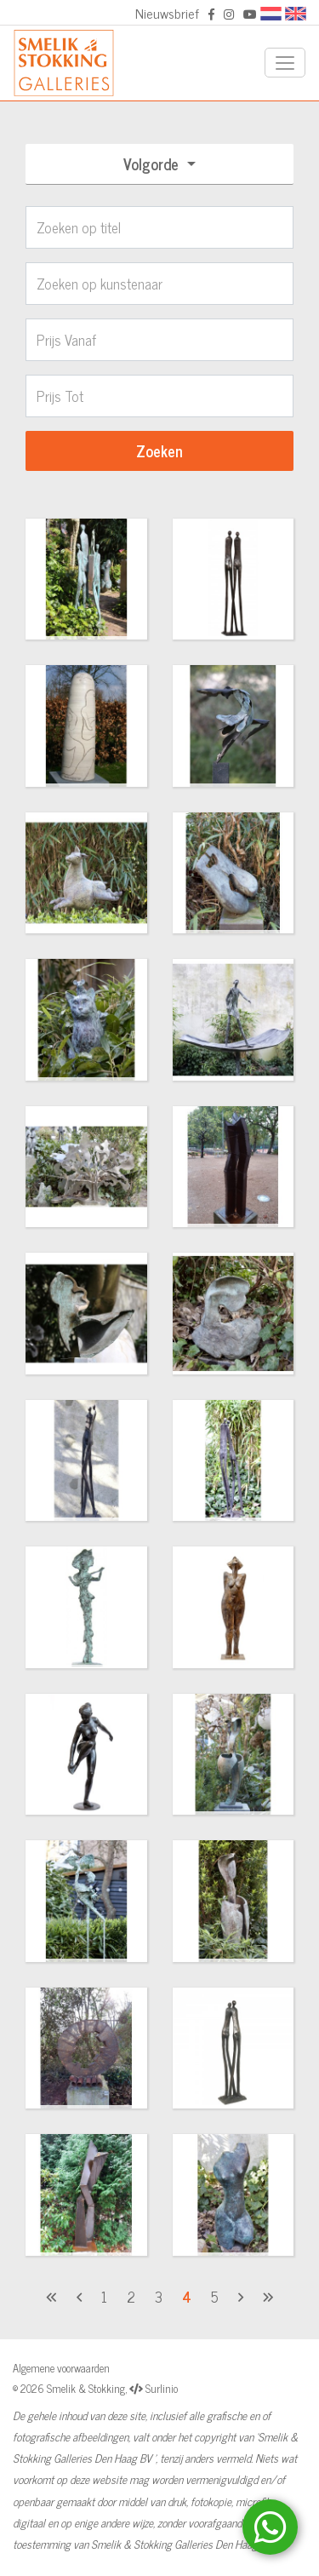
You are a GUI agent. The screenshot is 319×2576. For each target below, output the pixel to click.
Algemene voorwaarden (61, 2368)
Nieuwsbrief (167, 13)
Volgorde (153, 163)
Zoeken (159, 450)
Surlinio (161, 2388)
